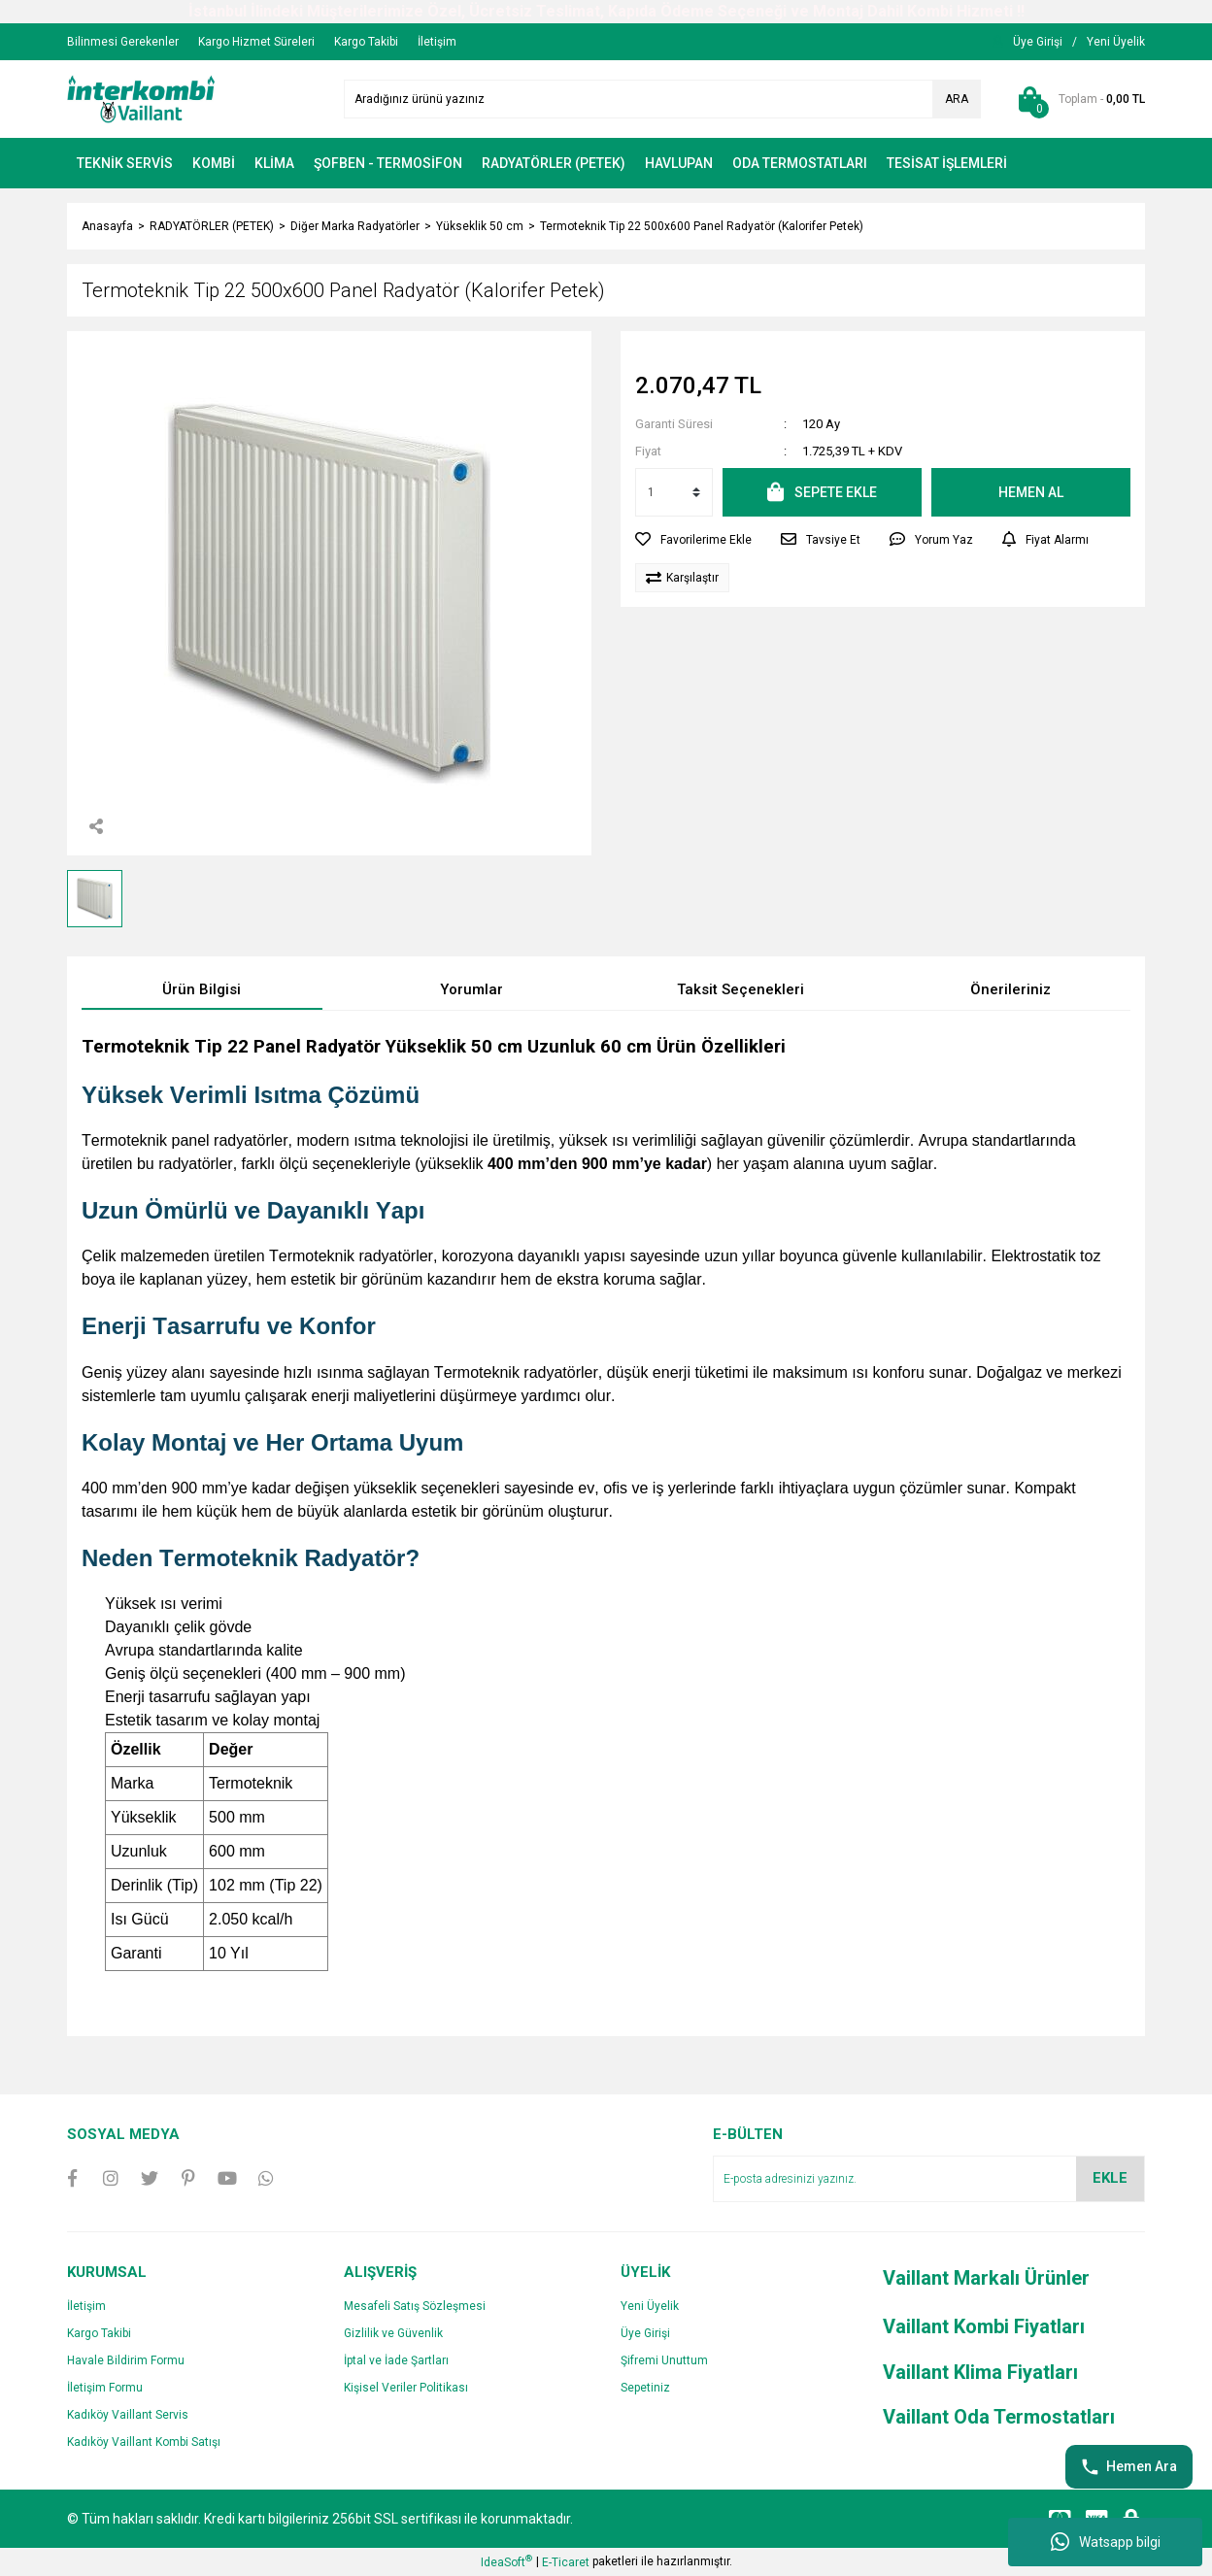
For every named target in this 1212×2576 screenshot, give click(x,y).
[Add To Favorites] (693, 540)
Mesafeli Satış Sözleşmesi (415, 2306)
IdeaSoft (506, 2561)
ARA (956, 99)
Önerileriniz (1010, 989)
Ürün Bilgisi (201, 989)
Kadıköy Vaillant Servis (127, 2415)
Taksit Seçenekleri (740, 989)
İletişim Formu (105, 2387)
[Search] (662, 99)
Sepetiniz (645, 2387)
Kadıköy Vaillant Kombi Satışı (143, 2442)
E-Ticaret (565, 2562)
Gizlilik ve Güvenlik (393, 2333)
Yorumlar (471, 989)
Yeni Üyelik (650, 2306)
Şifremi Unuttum (664, 2360)
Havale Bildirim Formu (126, 2360)
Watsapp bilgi (1106, 2542)
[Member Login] (1037, 41)
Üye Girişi (645, 2333)
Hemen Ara (1129, 2467)
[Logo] (141, 98)
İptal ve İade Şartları (396, 2360)
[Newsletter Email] (929, 2179)
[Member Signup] (1116, 41)
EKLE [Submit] (1110, 2178)
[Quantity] (674, 492)
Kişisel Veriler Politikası (406, 2387)
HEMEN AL (1030, 492)
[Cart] (1077, 99)
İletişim (86, 2306)
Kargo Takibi (99, 2333)
